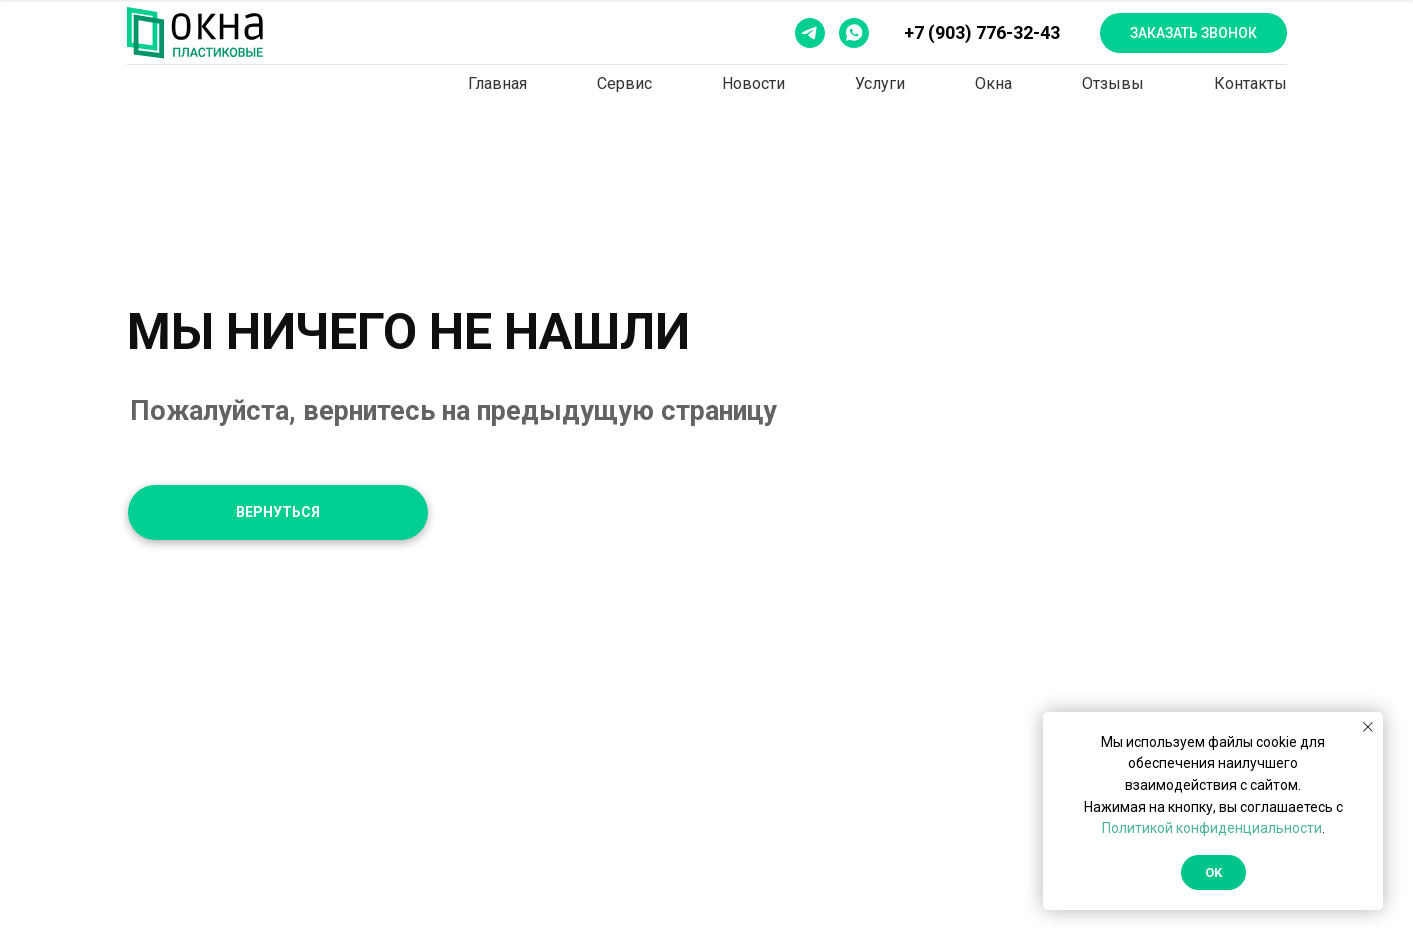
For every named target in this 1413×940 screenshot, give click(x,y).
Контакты (1250, 83)
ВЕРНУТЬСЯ (278, 512)
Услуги (880, 83)
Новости (753, 83)
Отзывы (1113, 83)
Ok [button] (1213, 872)
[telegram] (810, 33)
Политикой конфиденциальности (1212, 828)
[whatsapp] (854, 33)
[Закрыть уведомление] (1368, 727)
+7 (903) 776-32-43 (982, 32)
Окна (993, 83)
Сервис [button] (624, 83)
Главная (497, 83)
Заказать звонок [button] (1193, 33)
